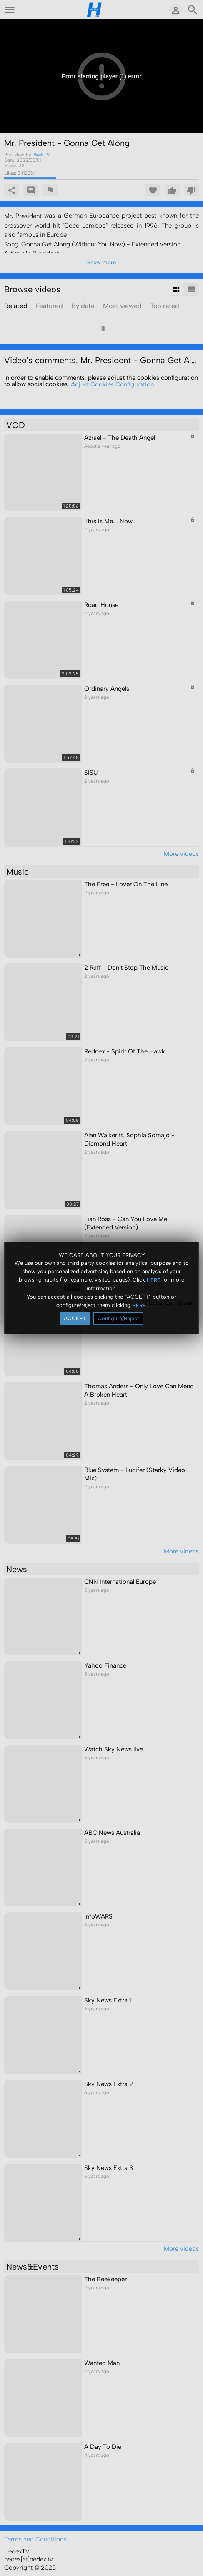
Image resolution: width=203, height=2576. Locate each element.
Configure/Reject (118, 1318)
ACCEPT (75, 1318)
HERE (153, 1280)
